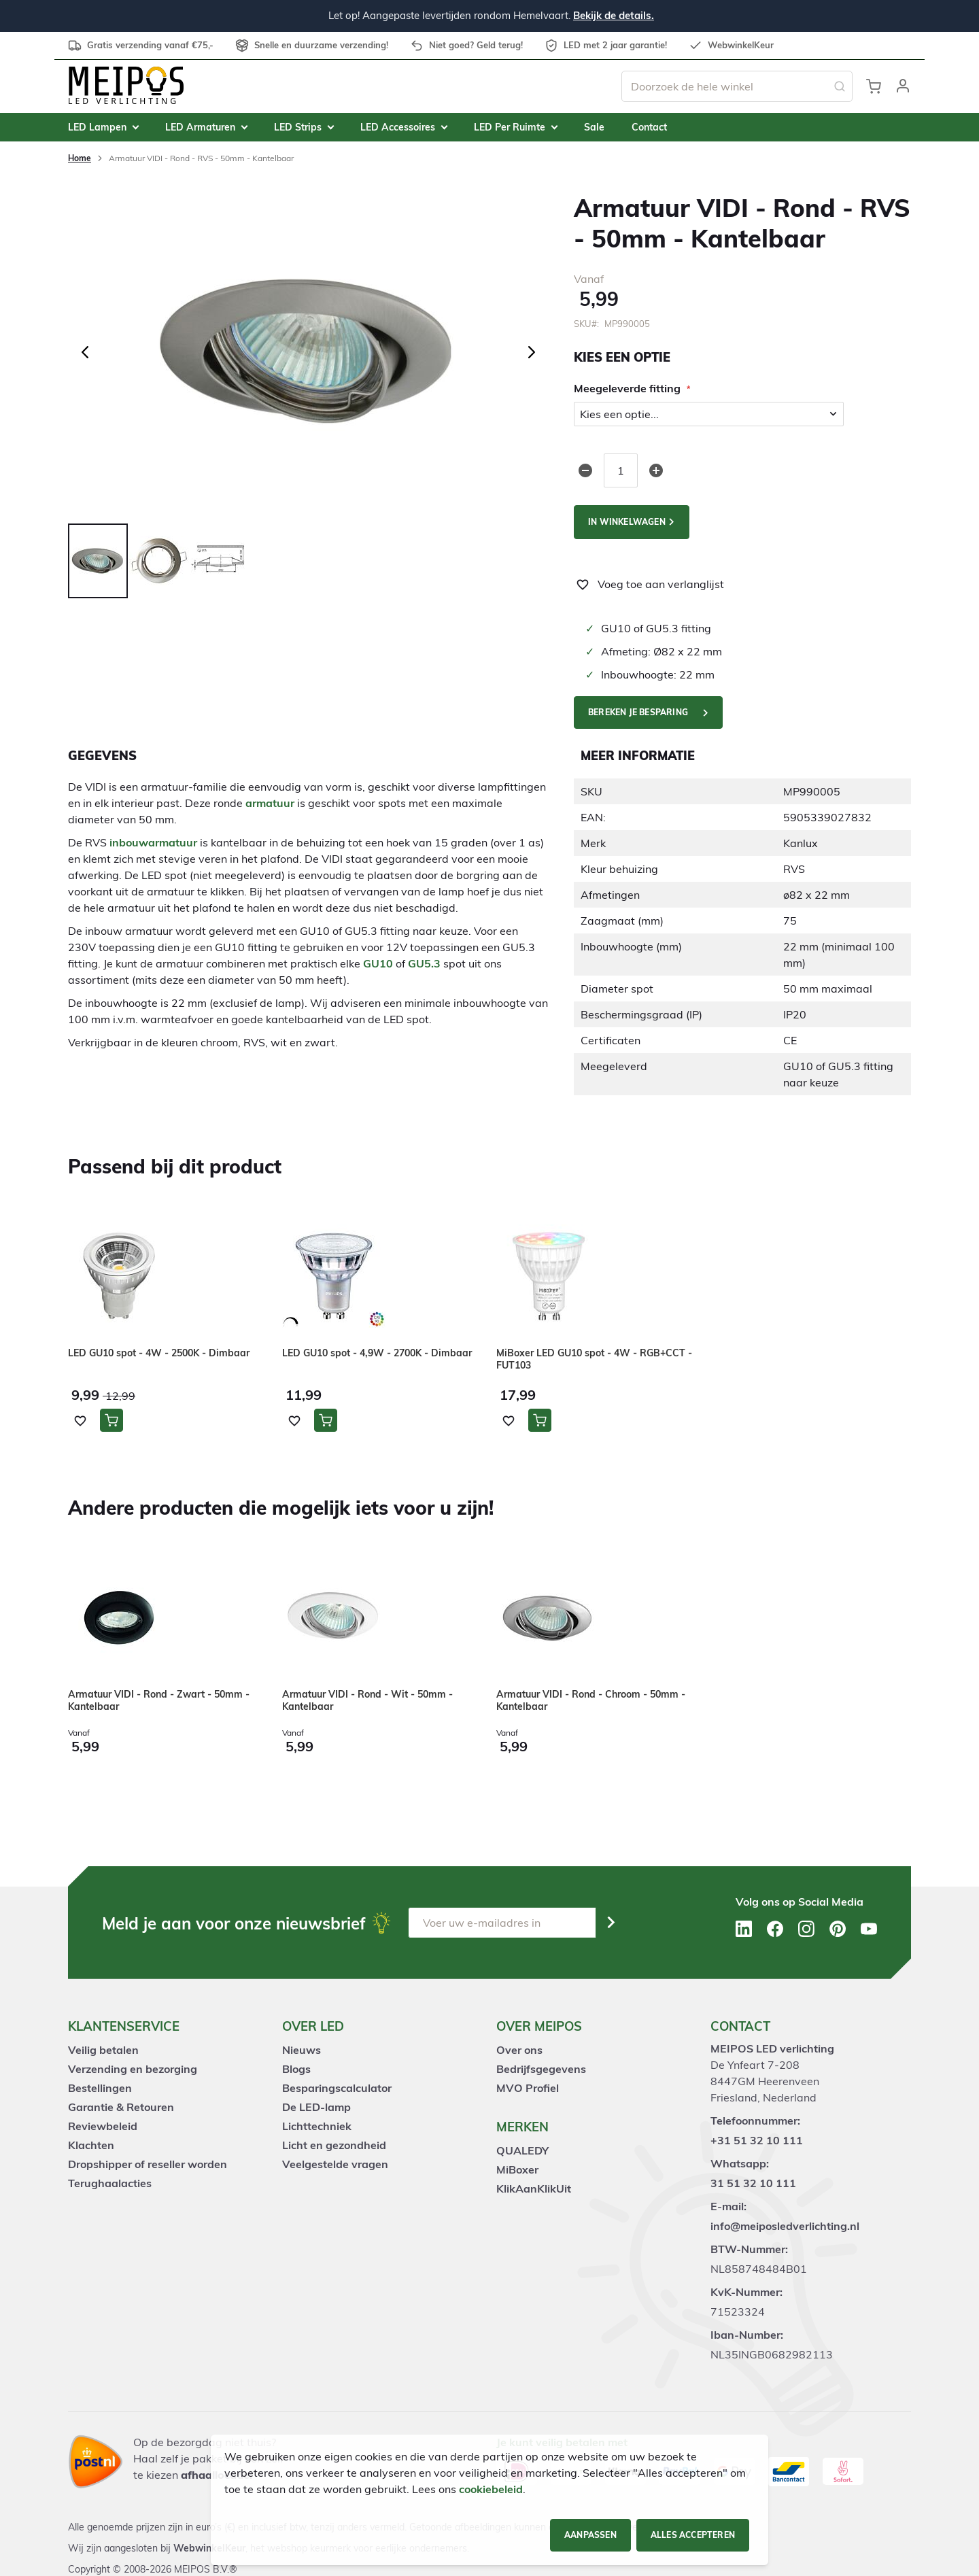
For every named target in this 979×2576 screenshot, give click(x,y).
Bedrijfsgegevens (541, 2069)
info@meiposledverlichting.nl (784, 2226)
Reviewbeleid (102, 2126)
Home (79, 158)
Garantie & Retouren (121, 2107)
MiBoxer (517, 2169)
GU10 (378, 963)
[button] (903, 86)
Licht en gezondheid (334, 2145)
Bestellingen (100, 2088)
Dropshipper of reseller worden (147, 2164)
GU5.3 (424, 963)
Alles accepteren (693, 2535)
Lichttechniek (316, 2126)
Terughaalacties (110, 2183)
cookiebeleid (491, 2489)
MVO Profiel (527, 2088)
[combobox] (737, 86)
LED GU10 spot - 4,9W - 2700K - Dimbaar (377, 1353)
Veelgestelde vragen (335, 2164)
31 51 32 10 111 (753, 2183)
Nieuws (301, 2050)
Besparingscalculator (337, 2088)
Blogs (296, 2069)
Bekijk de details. (613, 15)
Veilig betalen (103, 2050)
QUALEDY (522, 2150)
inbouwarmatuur (153, 842)
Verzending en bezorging (132, 2069)
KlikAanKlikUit (533, 2188)
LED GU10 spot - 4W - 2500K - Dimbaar (159, 1353)
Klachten (91, 2145)
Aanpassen (590, 2535)
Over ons (519, 2050)
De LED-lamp (316, 2107)
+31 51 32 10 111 (756, 2140)
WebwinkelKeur (209, 2548)
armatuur (269, 803)
